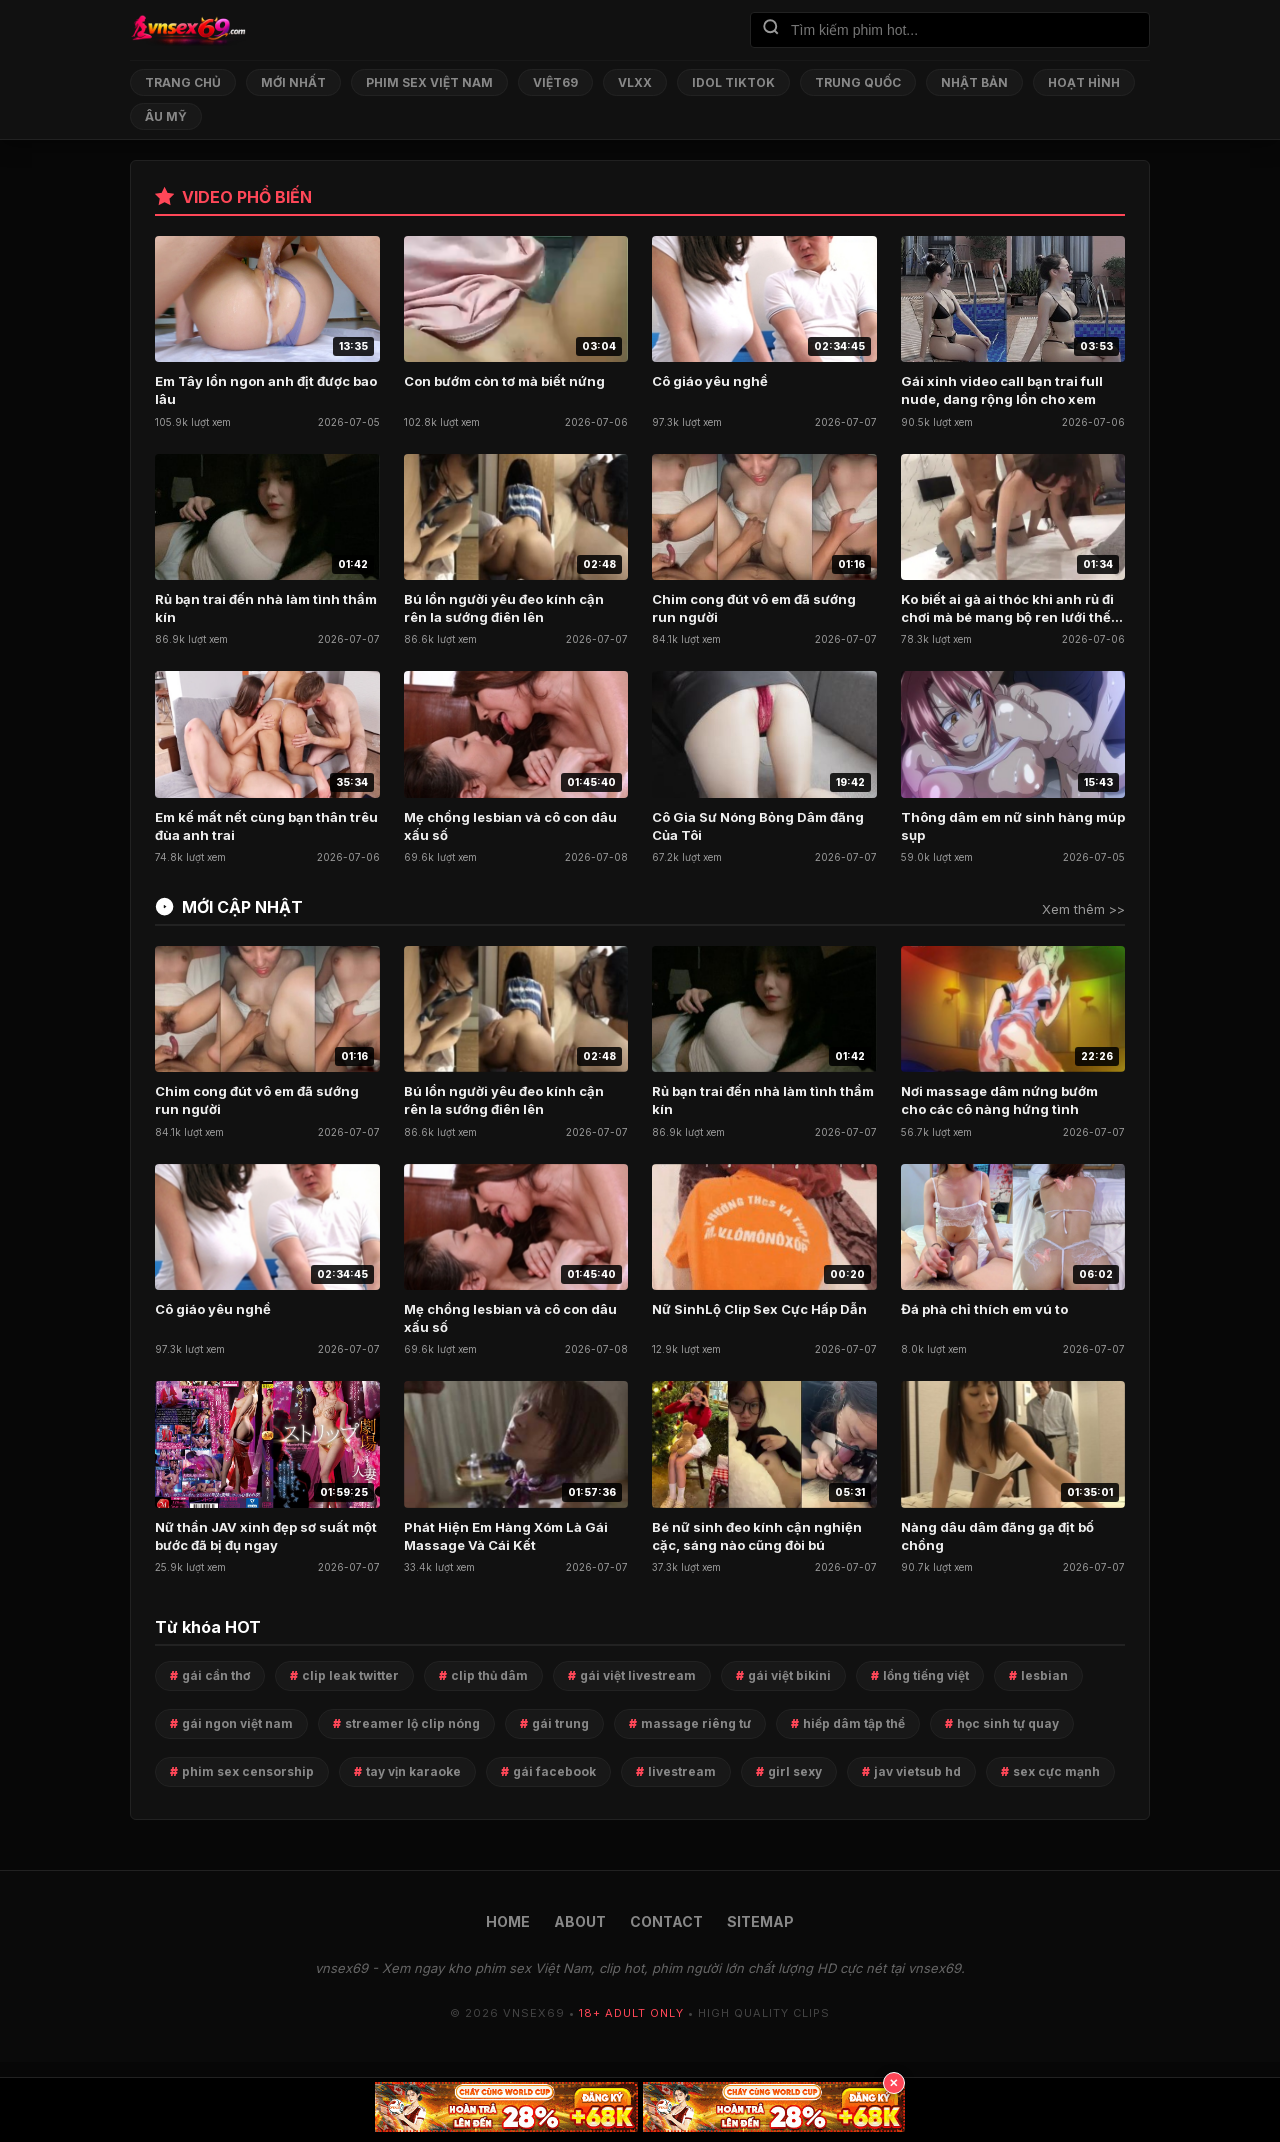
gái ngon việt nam (237, 1723)
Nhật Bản (974, 82)
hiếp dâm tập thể (854, 1723)
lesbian (1044, 1675)
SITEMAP (760, 1921)
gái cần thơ (216, 1675)
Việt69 (555, 82)
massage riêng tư (696, 1723)
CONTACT (666, 1921)
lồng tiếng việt (926, 1675)
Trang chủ (183, 82)
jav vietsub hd (917, 1771)
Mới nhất (293, 82)
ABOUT (580, 1921)
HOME (508, 1921)
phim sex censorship (248, 1771)
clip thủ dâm (489, 1675)
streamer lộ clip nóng (412, 1723)
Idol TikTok (733, 82)
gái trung (560, 1723)
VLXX (635, 82)
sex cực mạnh (1056, 1771)
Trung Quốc (858, 82)
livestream (682, 1771)
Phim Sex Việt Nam (429, 82)
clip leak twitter (350, 1675)
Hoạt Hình (1084, 82)
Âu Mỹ (166, 116)
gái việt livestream (638, 1675)
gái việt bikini (789, 1675)
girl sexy (795, 1771)
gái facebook (554, 1771)
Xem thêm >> (1083, 909)
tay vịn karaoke (413, 1771)
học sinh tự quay (1008, 1723)
